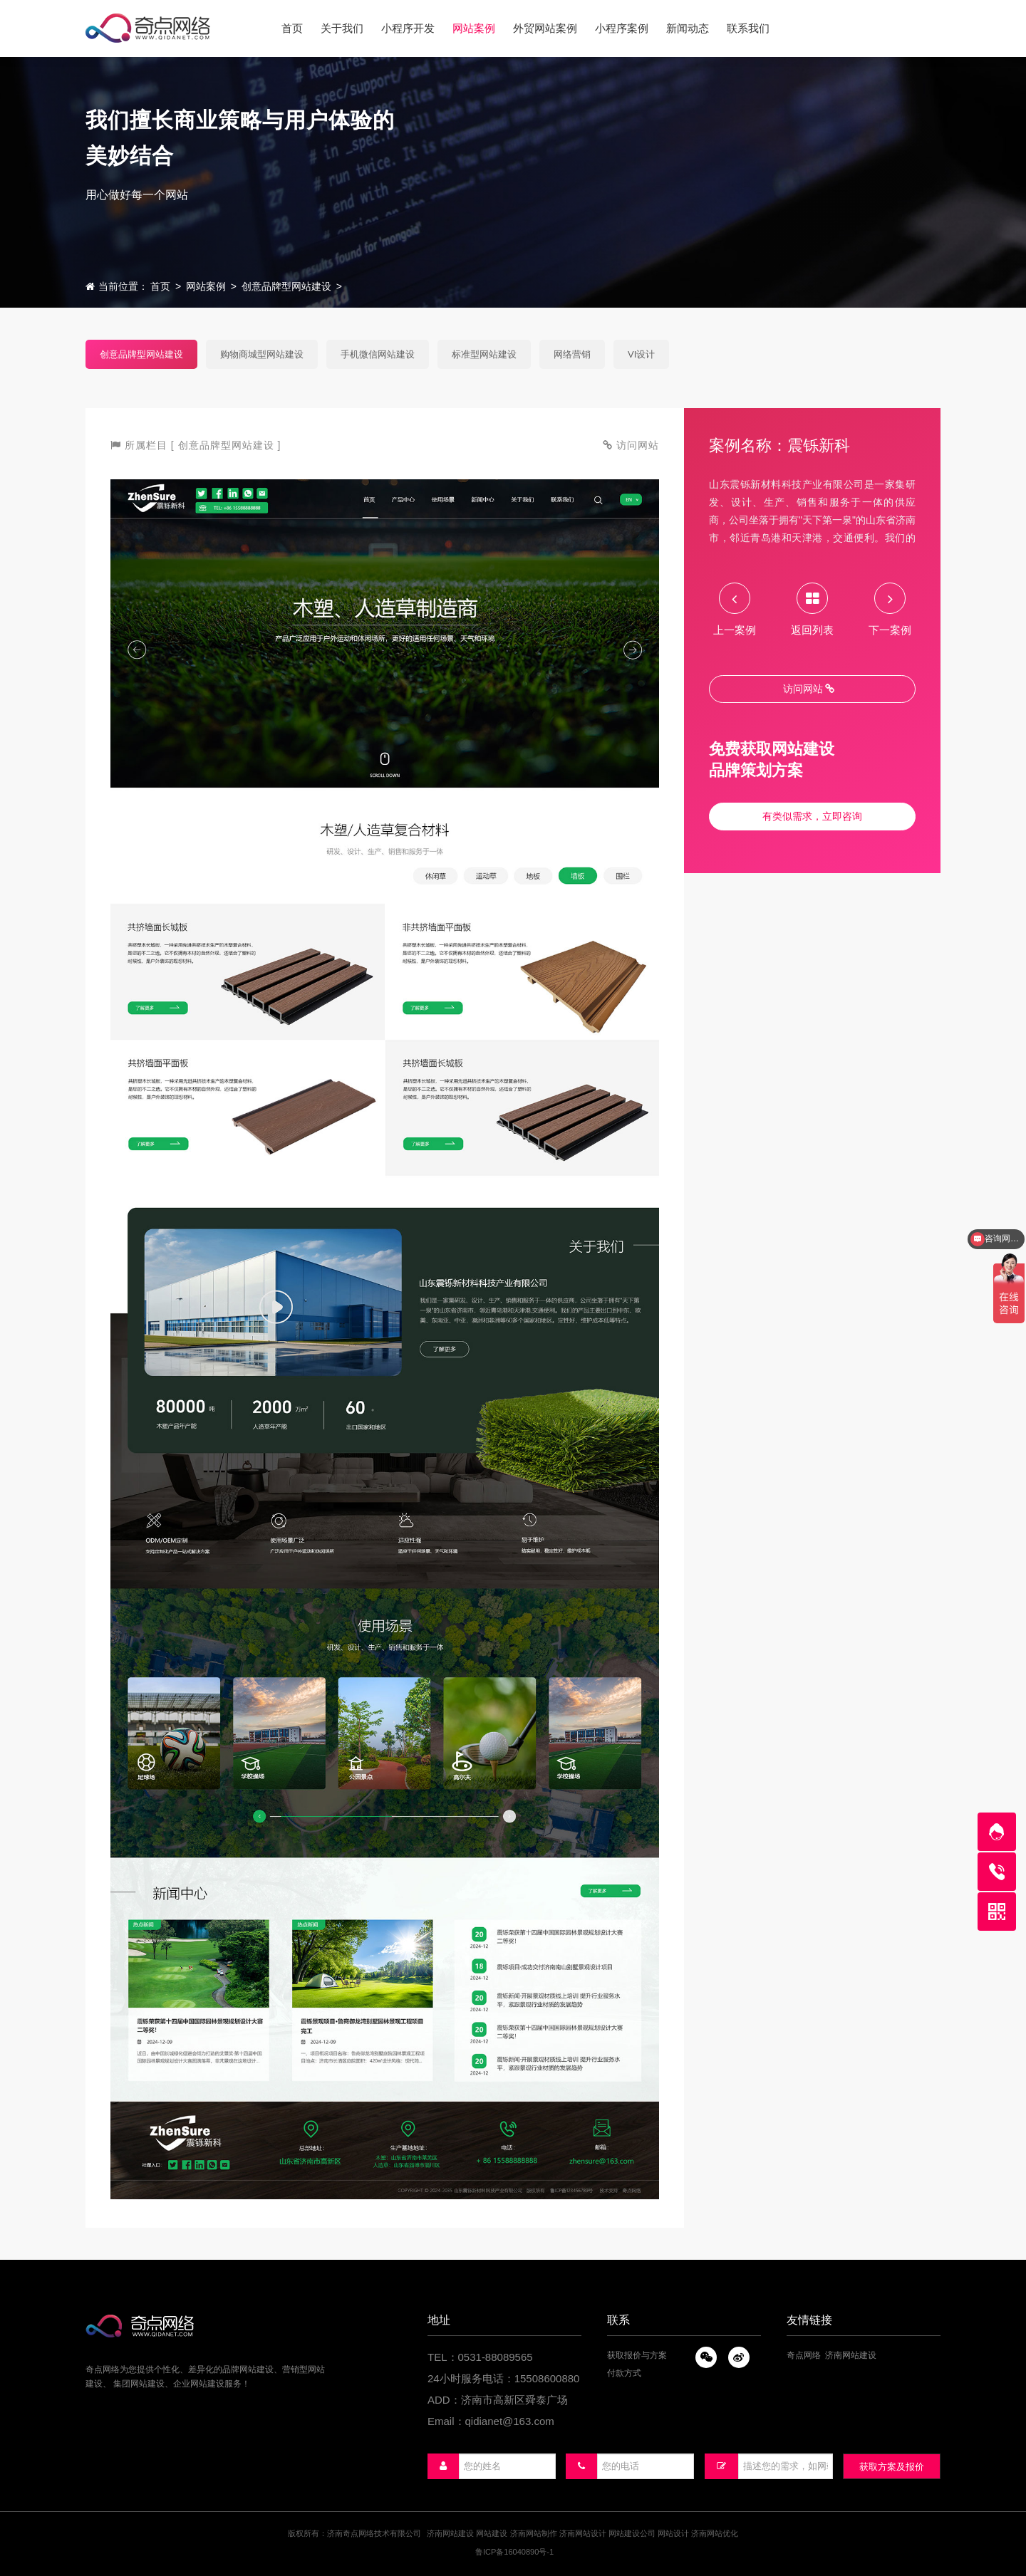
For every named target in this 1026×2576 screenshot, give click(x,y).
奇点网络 (804, 2355)
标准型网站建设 (484, 354)
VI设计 (641, 354)
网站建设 (491, 2533)
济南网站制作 (533, 2533)
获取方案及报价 (891, 2466)
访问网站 (809, 688)
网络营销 (572, 354)
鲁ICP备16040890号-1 (514, 2552)
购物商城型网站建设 (262, 354)
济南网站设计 (582, 2533)
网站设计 (673, 2533)
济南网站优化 (714, 2533)
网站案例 (206, 286)
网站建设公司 (632, 2533)
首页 (160, 286)
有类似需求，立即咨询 (812, 816)
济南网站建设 (850, 2355)
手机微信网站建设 (378, 354)
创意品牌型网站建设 (286, 286)
